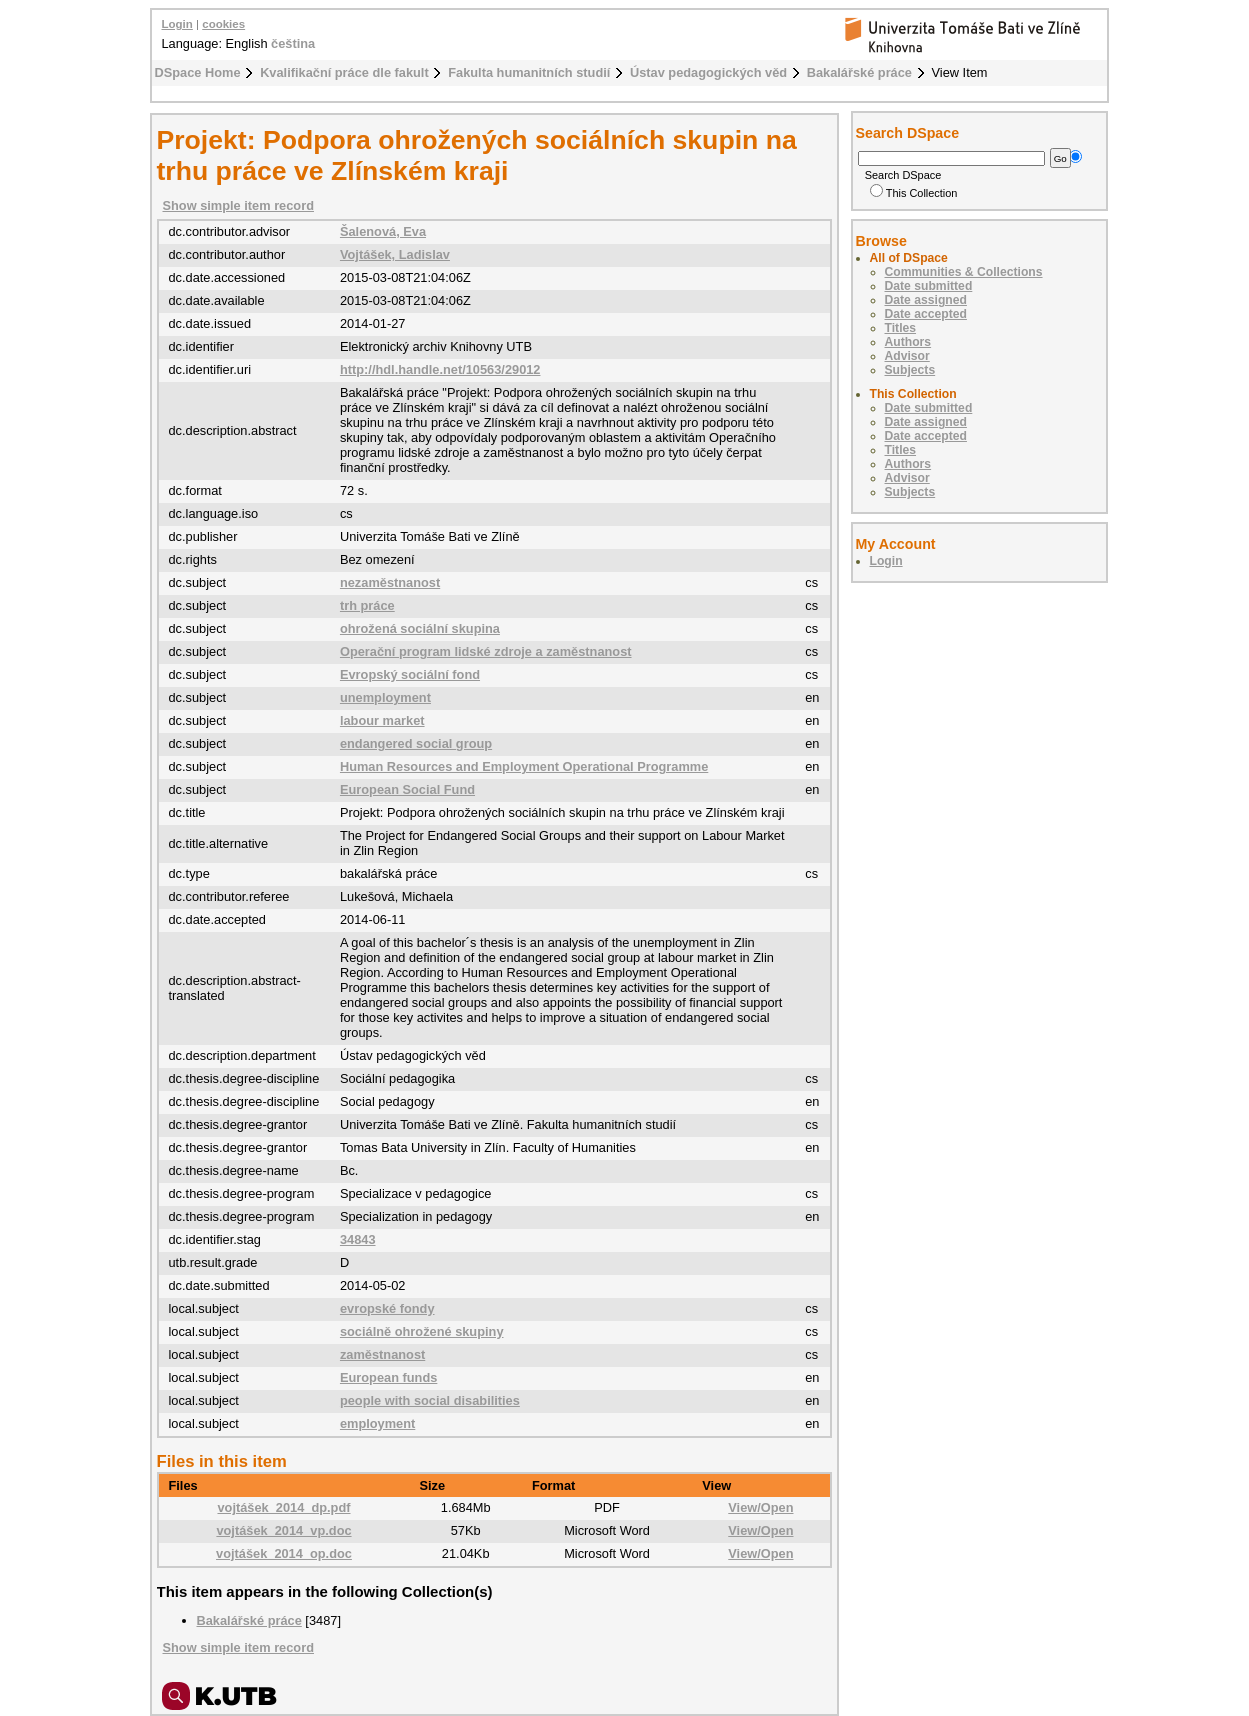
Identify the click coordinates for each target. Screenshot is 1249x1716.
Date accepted (926, 314)
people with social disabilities (430, 1400)
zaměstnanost (382, 1354)
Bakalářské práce (859, 72)
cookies (223, 24)
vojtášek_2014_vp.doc (283, 1530)
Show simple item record (238, 205)
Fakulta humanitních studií (529, 72)
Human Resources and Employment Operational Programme (524, 766)
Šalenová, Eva (383, 231)
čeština (293, 43)
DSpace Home (198, 72)
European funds (388, 1377)
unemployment (385, 697)
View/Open (760, 1507)
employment (377, 1423)
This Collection (914, 193)
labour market (382, 720)
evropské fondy (387, 1308)
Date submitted (929, 286)
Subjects (910, 370)
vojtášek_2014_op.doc (284, 1553)
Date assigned (926, 300)
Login (177, 24)
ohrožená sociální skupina (420, 628)
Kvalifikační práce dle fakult (344, 72)
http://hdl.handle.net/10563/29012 (440, 369)
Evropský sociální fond (410, 674)
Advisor (907, 356)
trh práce (367, 605)
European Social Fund (407, 789)
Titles (901, 328)
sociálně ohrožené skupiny (422, 1331)
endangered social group (416, 743)
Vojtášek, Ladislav (395, 254)
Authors (908, 342)
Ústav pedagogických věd (708, 72)
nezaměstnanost (390, 582)
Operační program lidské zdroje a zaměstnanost (486, 651)
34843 (358, 1239)
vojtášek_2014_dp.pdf (283, 1507)
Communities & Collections (964, 272)
